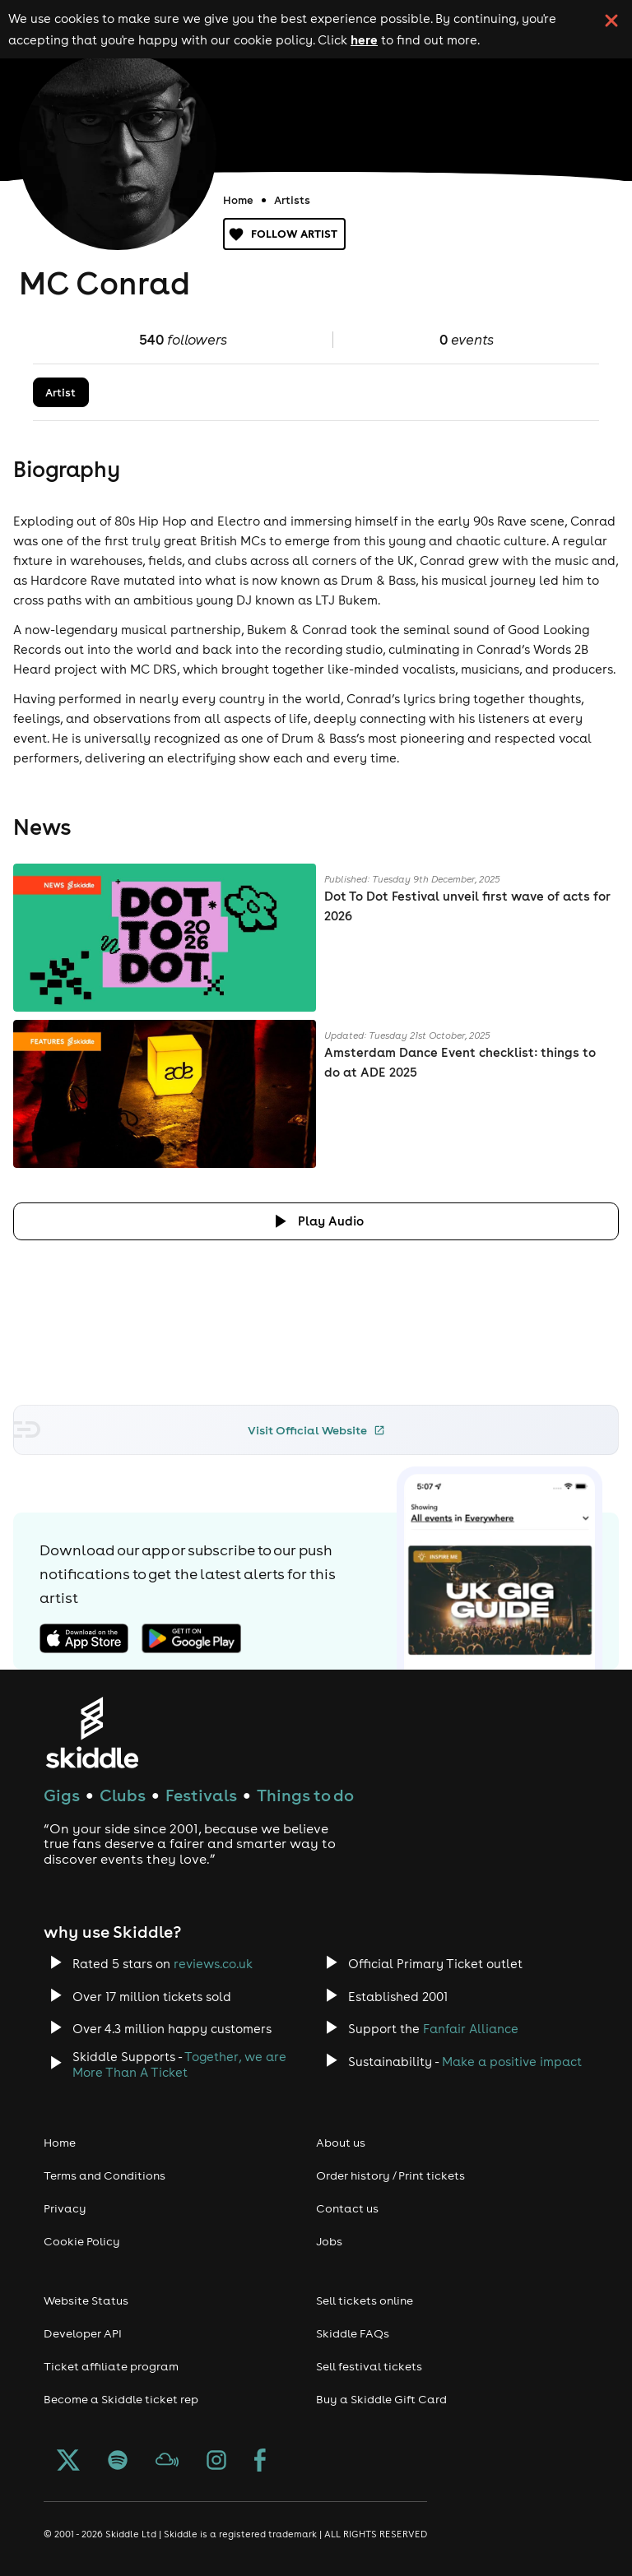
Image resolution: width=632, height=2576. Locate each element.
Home (238, 199)
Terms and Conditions (104, 2175)
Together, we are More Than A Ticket (179, 2064)
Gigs (62, 1795)
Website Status (86, 2300)
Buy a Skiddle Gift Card (381, 2399)
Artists (292, 199)
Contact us (347, 2208)
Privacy (65, 2208)
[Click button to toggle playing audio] (316, 1221)
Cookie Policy (82, 2241)
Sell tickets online (364, 2300)
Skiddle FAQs (352, 2333)
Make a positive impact (512, 2061)
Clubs (123, 1795)
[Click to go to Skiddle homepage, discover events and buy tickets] (92, 1732)
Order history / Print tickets (390, 2175)
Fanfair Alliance (470, 2028)
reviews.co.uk (213, 1963)
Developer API (83, 2333)
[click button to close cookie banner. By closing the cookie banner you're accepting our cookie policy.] (611, 20)
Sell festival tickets (369, 2366)
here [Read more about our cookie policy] (364, 39)
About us (340, 2142)
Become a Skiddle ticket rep (121, 2399)
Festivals (201, 1795)
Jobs (329, 2241)
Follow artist (284, 234)
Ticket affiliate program (111, 2366)
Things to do (305, 1795)
